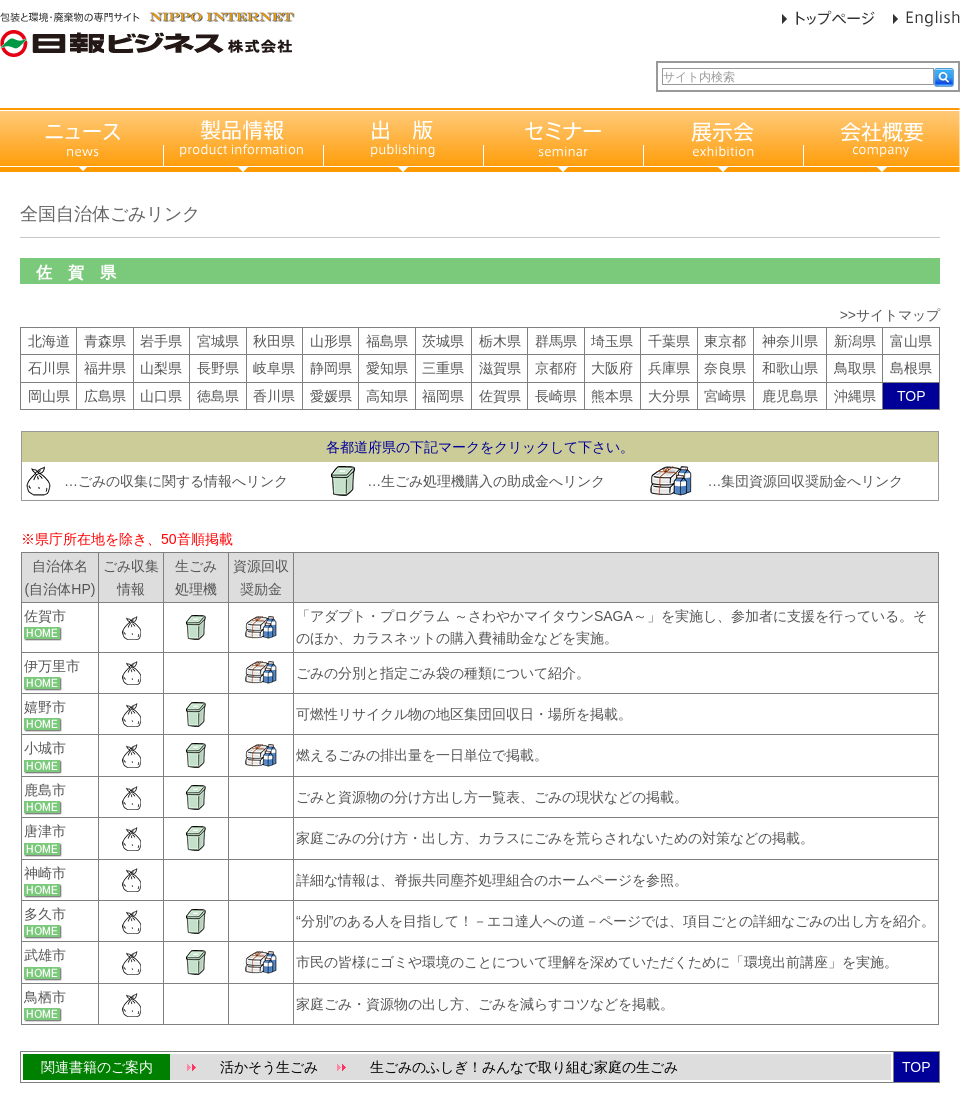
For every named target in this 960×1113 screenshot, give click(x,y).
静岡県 (331, 368)
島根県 (911, 368)
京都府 (556, 368)
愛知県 (387, 368)
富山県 (911, 341)
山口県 (161, 396)
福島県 (387, 341)
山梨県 (161, 368)
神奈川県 (790, 341)
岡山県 (49, 396)
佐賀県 (500, 396)
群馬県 (556, 341)
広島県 (105, 396)
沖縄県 (855, 396)
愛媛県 (331, 396)
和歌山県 (790, 368)
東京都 (725, 341)
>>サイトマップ (890, 315)
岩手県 (161, 341)
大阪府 (612, 368)
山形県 (331, 341)
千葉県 (669, 341)
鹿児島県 (790, 396)
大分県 (669, 396)
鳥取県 (855, 368)
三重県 (443, 368)
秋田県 (274, 341)
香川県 (274, 396)
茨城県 (443, 341)
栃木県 (500, 341)
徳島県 (218, 396)
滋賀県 (500, 368)
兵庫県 (669, 368)
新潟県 (855, 341)
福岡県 (443, 396)
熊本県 (612, 396)
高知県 (387, 396)
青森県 (105, 341)
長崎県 (556, 396)
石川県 (49, 368)
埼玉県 (612, 341)
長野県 (218, 368)
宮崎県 (725, 396)
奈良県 (725, 368)
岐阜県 (274, 368)
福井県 (105, 368)
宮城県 (218, 341)
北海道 (49, 341)
